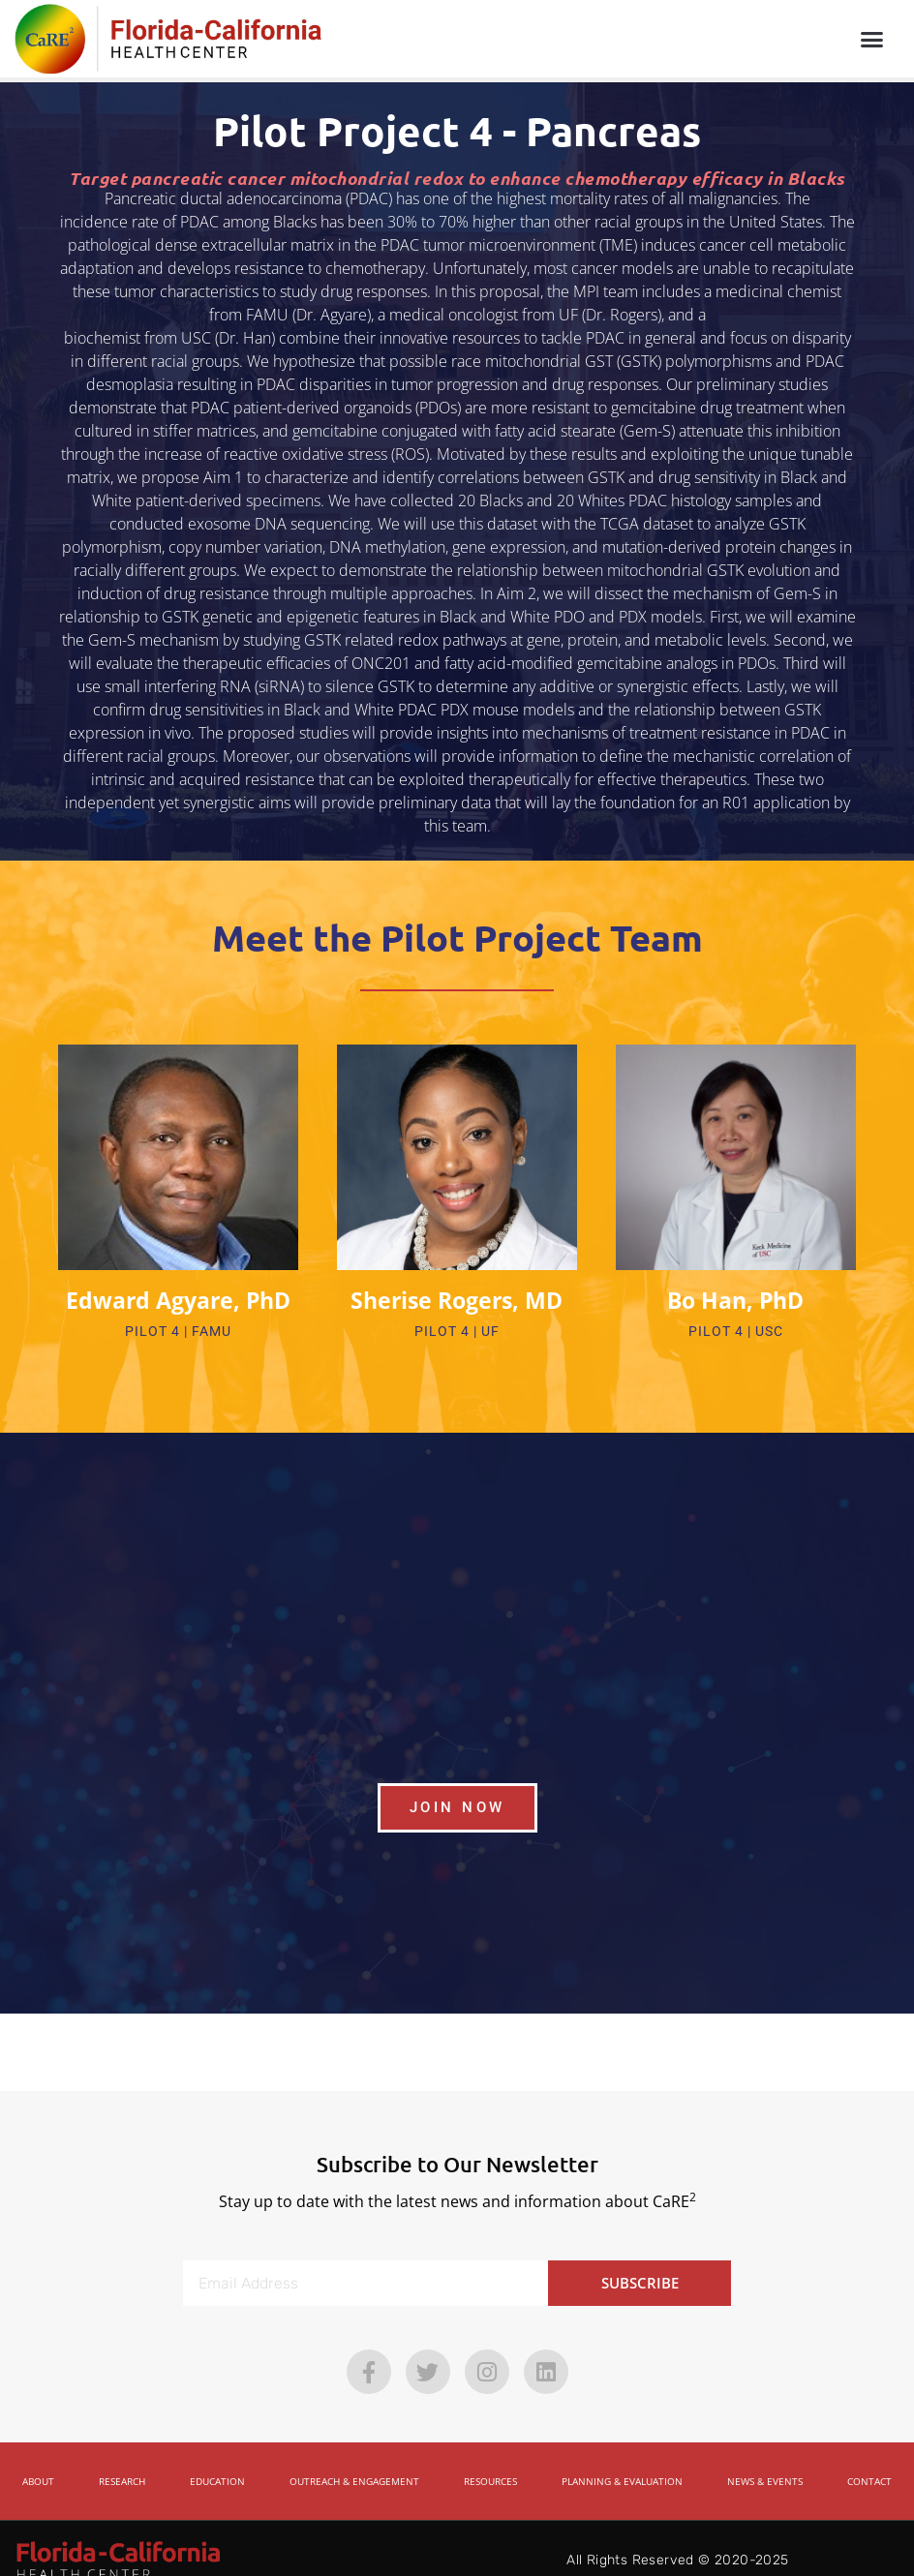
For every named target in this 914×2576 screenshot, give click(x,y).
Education (217, 2457)
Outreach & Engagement (354, 2457)
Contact (869, 2457)
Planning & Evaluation (622, 2457)
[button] (871, 38)
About (38, 2457)
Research (122, 2457)
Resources (490, 2457)
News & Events (765, 2457)
